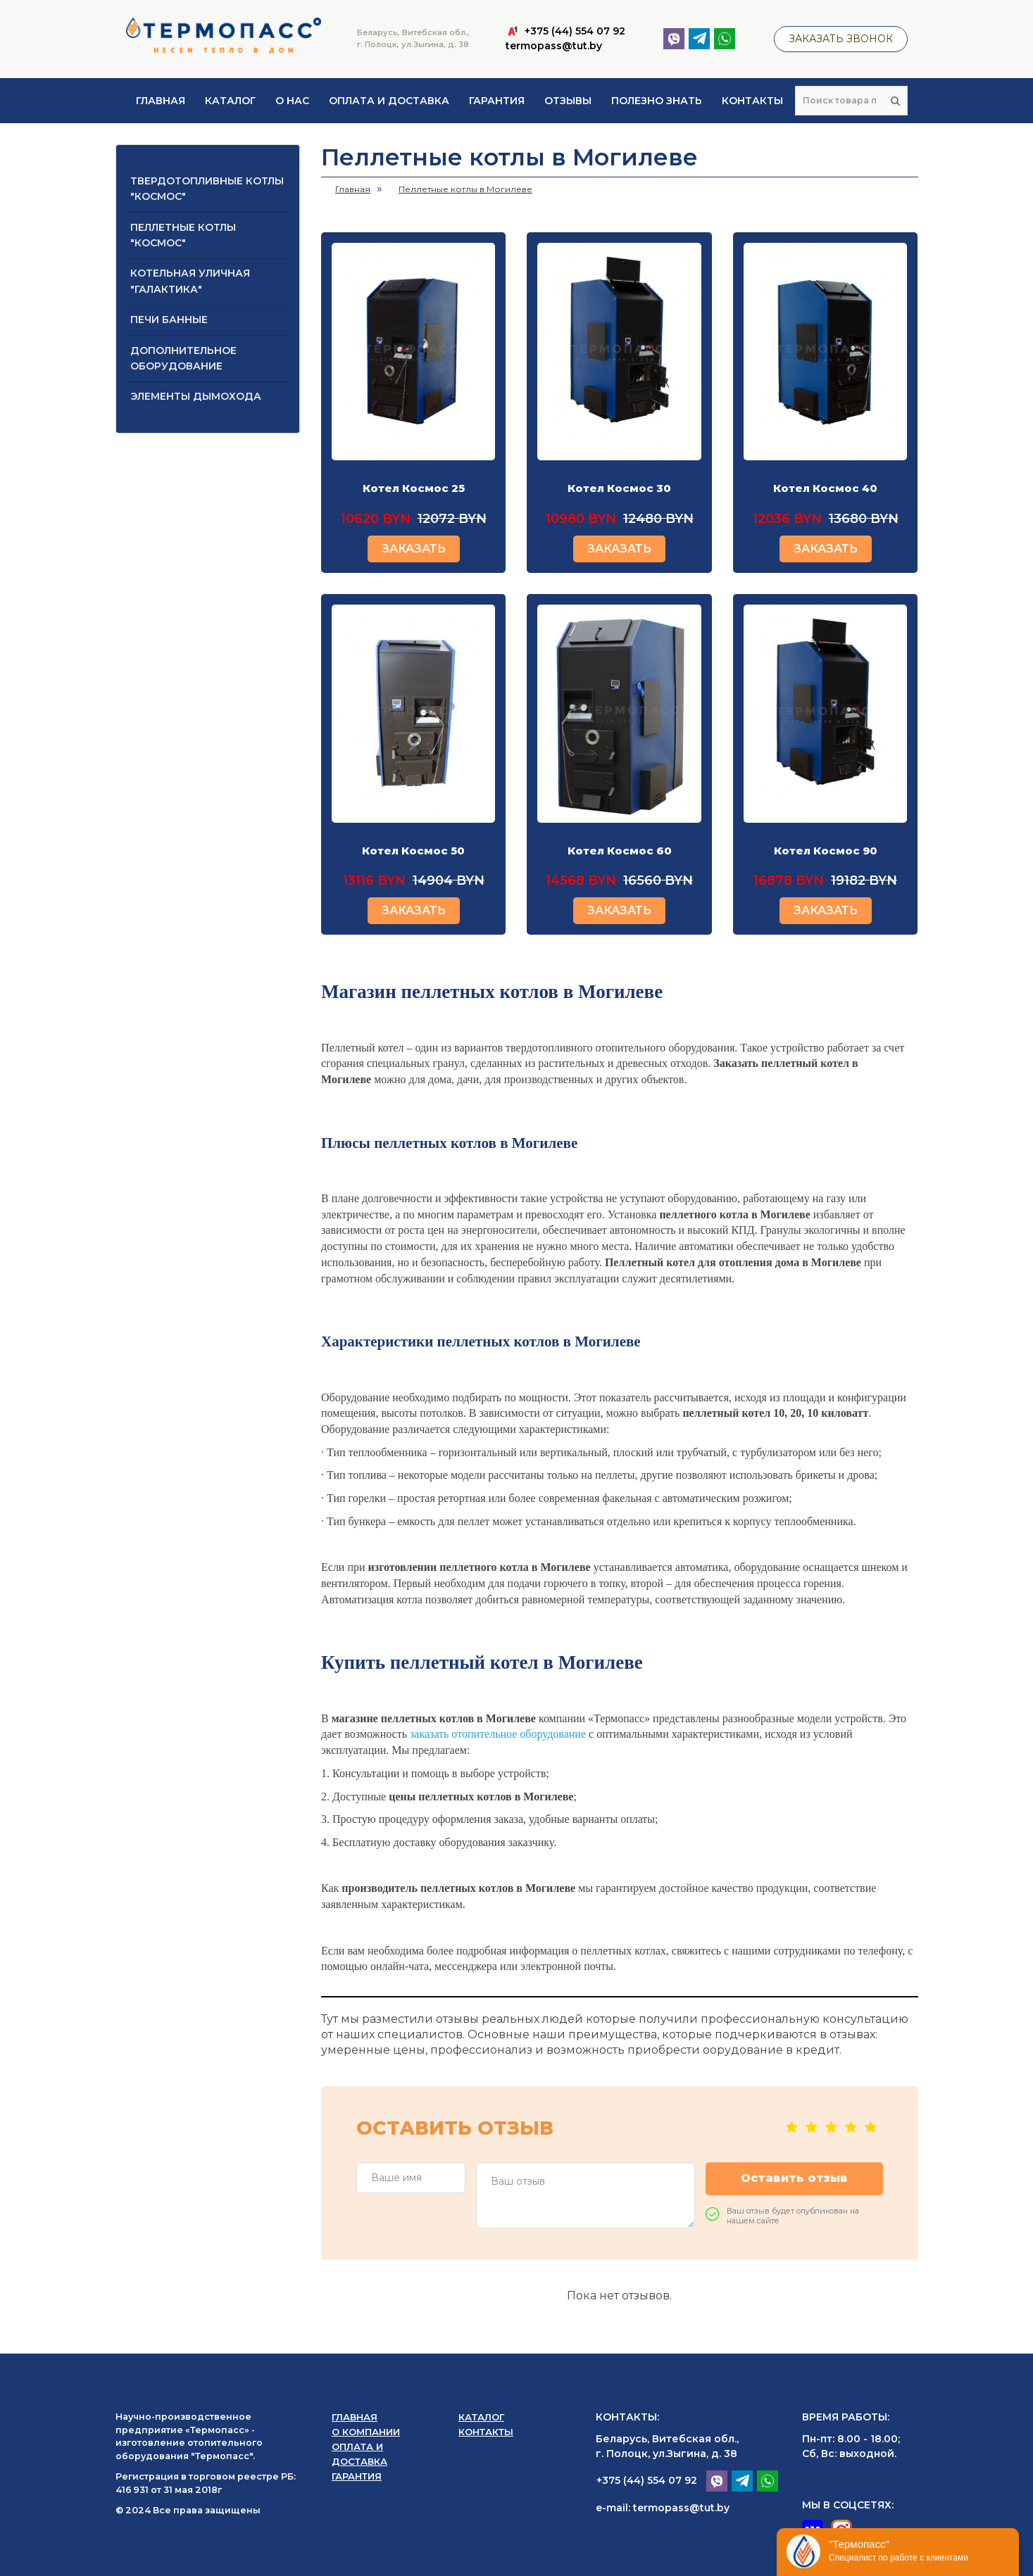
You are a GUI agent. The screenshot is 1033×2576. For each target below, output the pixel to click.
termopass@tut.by (554, 45)
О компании (366, 2431)
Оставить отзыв (794, 2178)
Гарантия (497, 100)
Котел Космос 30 (619, 488)
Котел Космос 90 (825, 850)
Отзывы (567, 100)
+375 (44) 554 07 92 (646, 2480)
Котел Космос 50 (413, 850)
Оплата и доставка (389, 100)
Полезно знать (656, 100)
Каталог (230, 100)
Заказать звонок (841, 38)
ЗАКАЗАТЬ (414, 548)
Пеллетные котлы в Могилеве (465, 189)
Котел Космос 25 (414, 488)
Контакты (752, 100)
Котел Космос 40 (825, 488)
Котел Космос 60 (620, 850)
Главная (160, 100)
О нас (292, 100)
